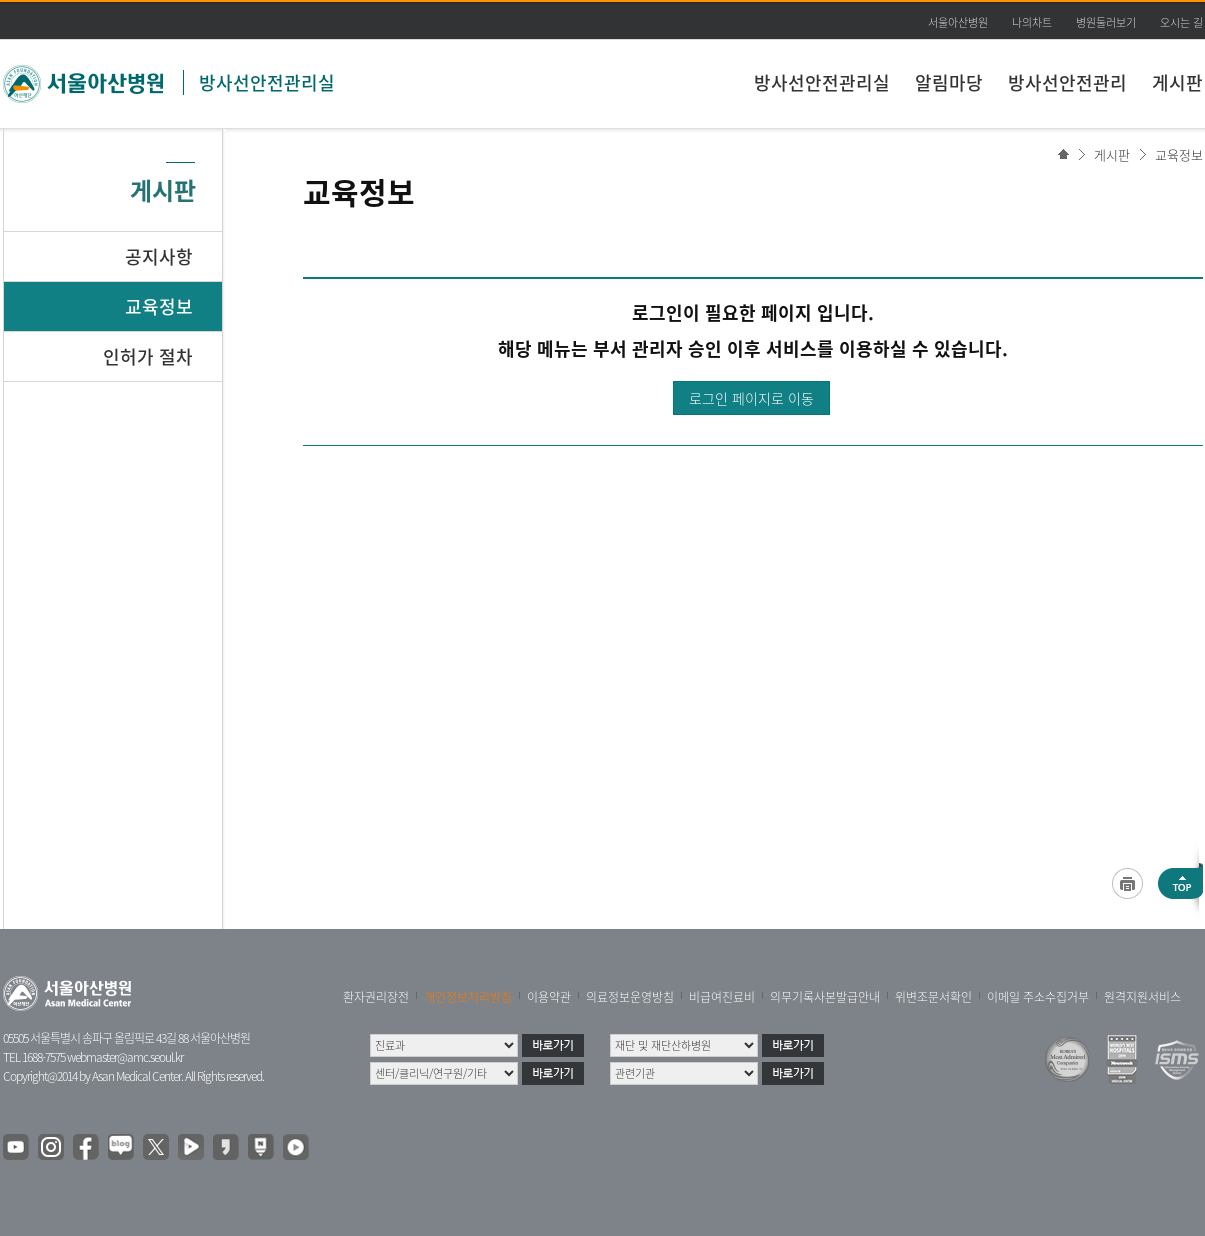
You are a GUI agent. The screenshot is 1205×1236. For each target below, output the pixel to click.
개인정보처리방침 (468, 997)
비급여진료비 (722, 997)
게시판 (1177, 82)
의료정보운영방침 (630, 997)
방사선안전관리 (1067, 82)
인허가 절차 (148, 356)
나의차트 (1032, 22)
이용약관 (549, 997)
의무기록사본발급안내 (825, 997)
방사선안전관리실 (267, 82)
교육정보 (1179, 154)
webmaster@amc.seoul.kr (125, 1057)
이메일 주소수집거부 (1038, 997)
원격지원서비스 (1142, 997)
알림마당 (949, 82)
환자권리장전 (376, 997)
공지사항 (159, 256)
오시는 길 (1181, 22)
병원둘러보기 (1106, 22)
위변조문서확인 (933, 997)
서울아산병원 (958, 22)
